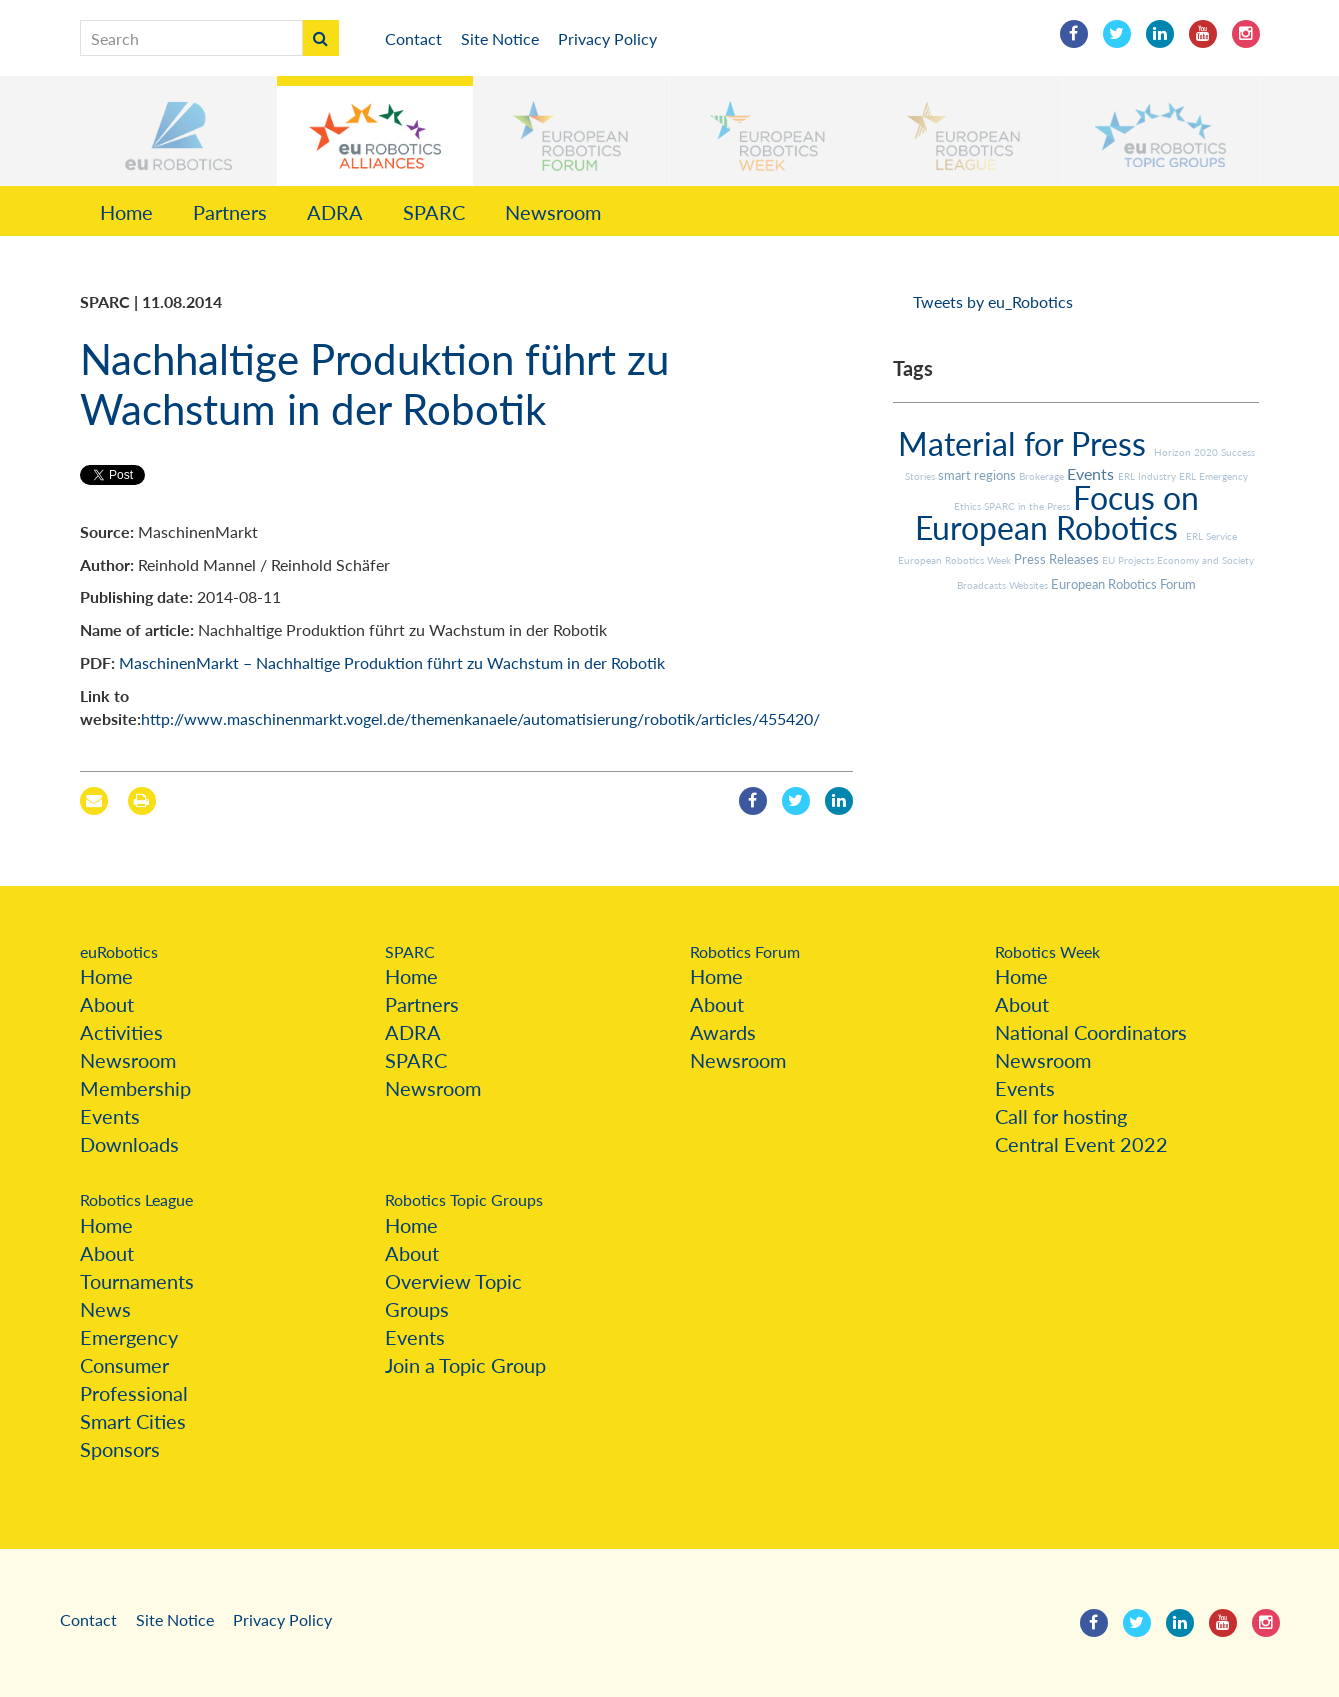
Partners (230, 212)
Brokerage (1043, 476)
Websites (1030, 585)
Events (1092, 473)
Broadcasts (983, 585)
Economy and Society (1205, 560)
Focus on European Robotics (1057, 512)
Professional (134, 1393)
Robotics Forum (745, 951)
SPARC (434, 212)
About (107, 1004)
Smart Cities (133, 1421)
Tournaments (137, 1281)
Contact (413, 38)
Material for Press (1026, 443)
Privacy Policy (607, 38)
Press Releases (1058, 559)
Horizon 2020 (1187, 452)
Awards (723, 1032)
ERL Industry (1148, 476)
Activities (121, 1032)
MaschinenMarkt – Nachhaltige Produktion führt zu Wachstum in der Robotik (392, 662)
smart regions (978, 475)
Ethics (969, 506)
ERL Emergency (1213, 476)
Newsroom (553, 212)
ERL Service (1211, 536)
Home (126, 212)
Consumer (124, 1365)
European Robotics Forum (1123, 584)
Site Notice (500, 38)
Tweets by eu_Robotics (993, 301)
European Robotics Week (956, 560)
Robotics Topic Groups (464, 1199)
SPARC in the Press (1028, 506)
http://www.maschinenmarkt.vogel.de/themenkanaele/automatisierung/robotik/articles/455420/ (480, 718)
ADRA (335, 212)
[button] (178, 131)
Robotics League (136, 1199)
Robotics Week (1047, 951)
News (105, 1309)
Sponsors (120, 1449)
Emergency (129, 1337)
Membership (135, 1088)
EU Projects (1129, 560)
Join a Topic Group (465, 1365)
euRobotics (119, 951)
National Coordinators (1091, 1032)
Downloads (129, 1144)
